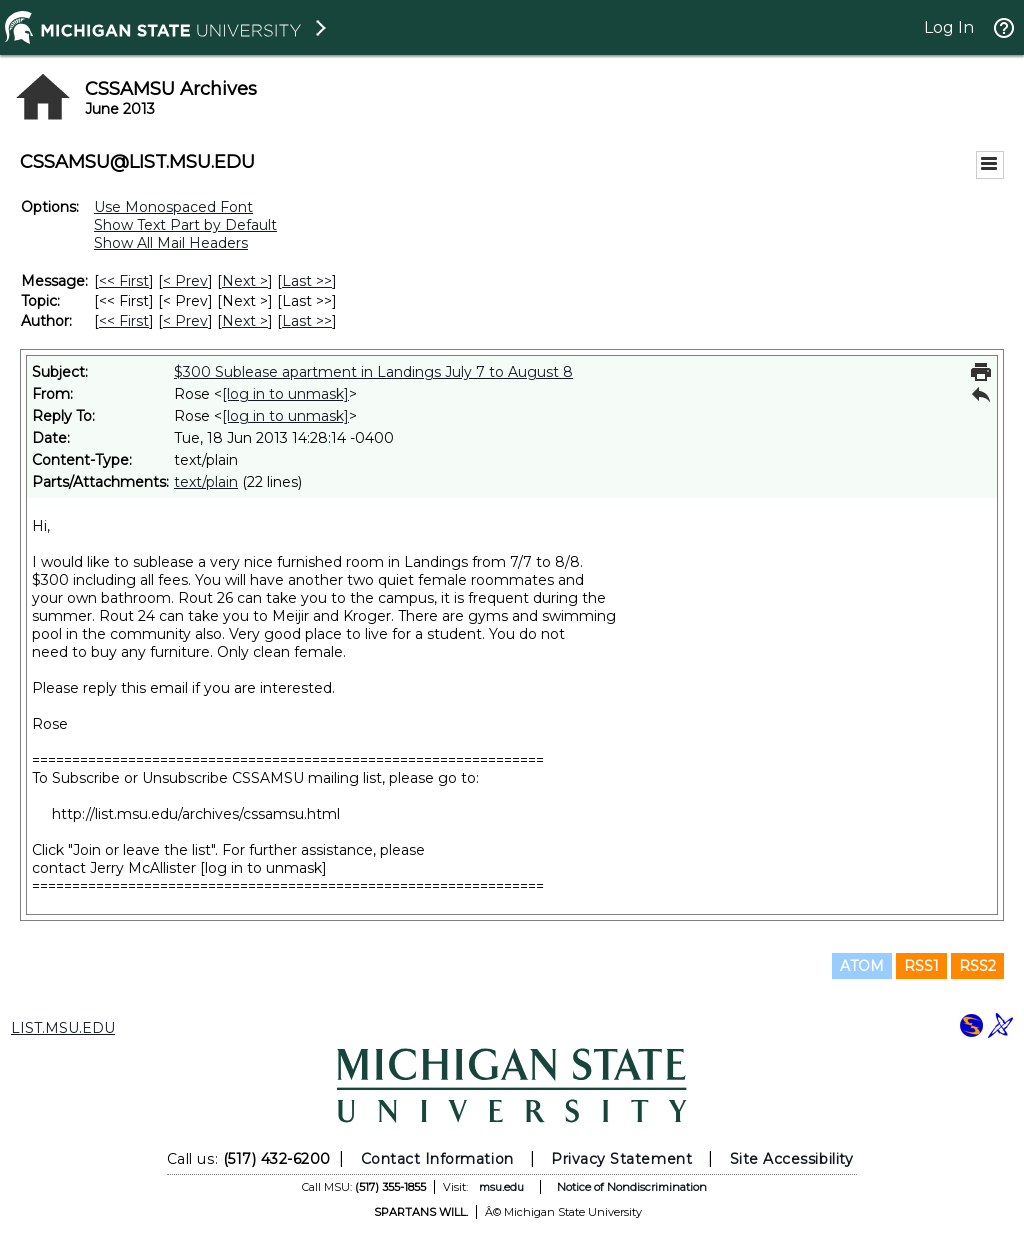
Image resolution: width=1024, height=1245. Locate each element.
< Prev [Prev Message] (185, 281)
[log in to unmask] (285, 394)
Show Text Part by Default (185, 225)
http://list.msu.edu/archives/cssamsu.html (196, 814)
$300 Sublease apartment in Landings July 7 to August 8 (373, 372)
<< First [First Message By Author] (124, 321)
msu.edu (501, 1187)
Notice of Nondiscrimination (632, 1187)
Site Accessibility (792, 1159)
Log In (949, 27)
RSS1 (921, 966)
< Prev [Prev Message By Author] (185, 321)
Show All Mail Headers (171, 243)
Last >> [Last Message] (307, 281)
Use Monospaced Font (173, 207)
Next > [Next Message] (245, 281)
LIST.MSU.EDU (63, 1028)
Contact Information (437, 1159)
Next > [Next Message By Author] (245, 321)
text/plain (206, 482)
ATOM (862, 966)
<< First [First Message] (124, 281)
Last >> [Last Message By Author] (307, 321)
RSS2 (977, 966)
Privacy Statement (621, 1159)
